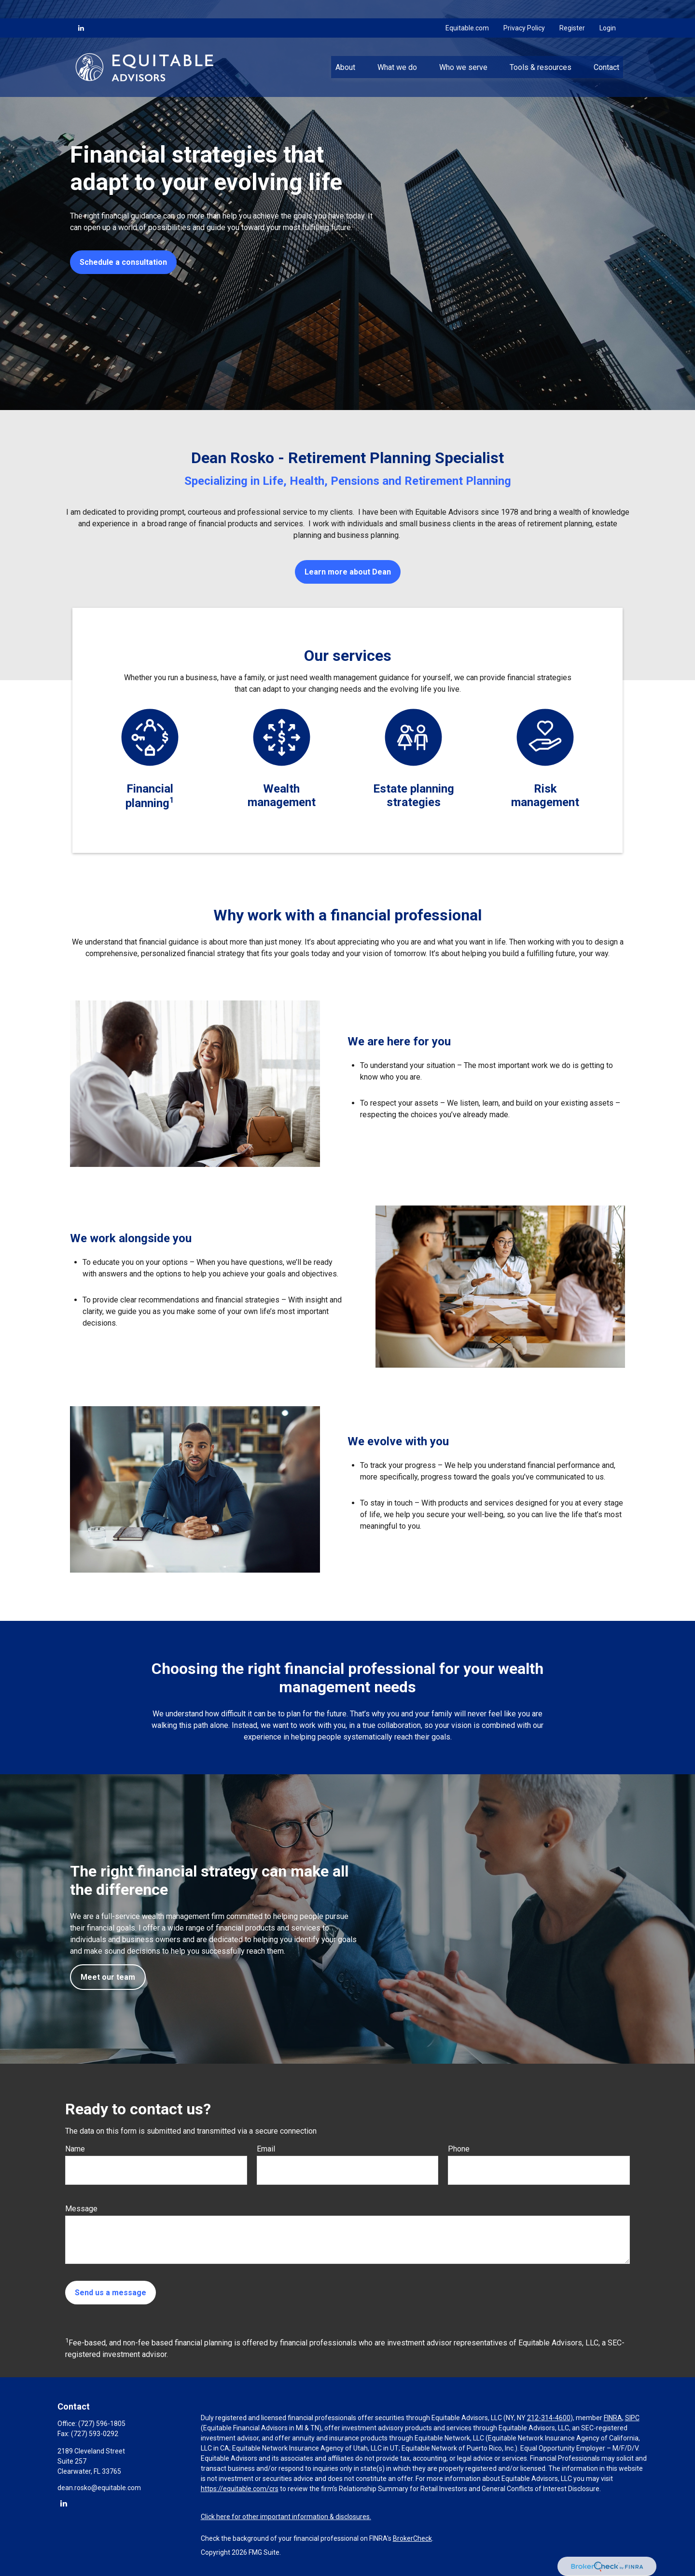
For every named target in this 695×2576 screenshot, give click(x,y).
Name (75, 2148)
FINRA (613, 2418)
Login (607, 10)
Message (81, 2208)
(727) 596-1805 (101, 2423)
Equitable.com (467, 10)
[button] (345, 48)
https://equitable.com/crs (239, 2489)
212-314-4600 (548, 2418)
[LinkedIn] (81, 9)
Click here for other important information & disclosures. (286, 2517)
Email (266, 2148)
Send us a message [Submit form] (110, 2292)
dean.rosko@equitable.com (99, 2488)
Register (572, 10)
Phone (459, 2148)
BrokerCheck (412, 2538)
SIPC (632, 2418)
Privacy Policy (524, 10)
